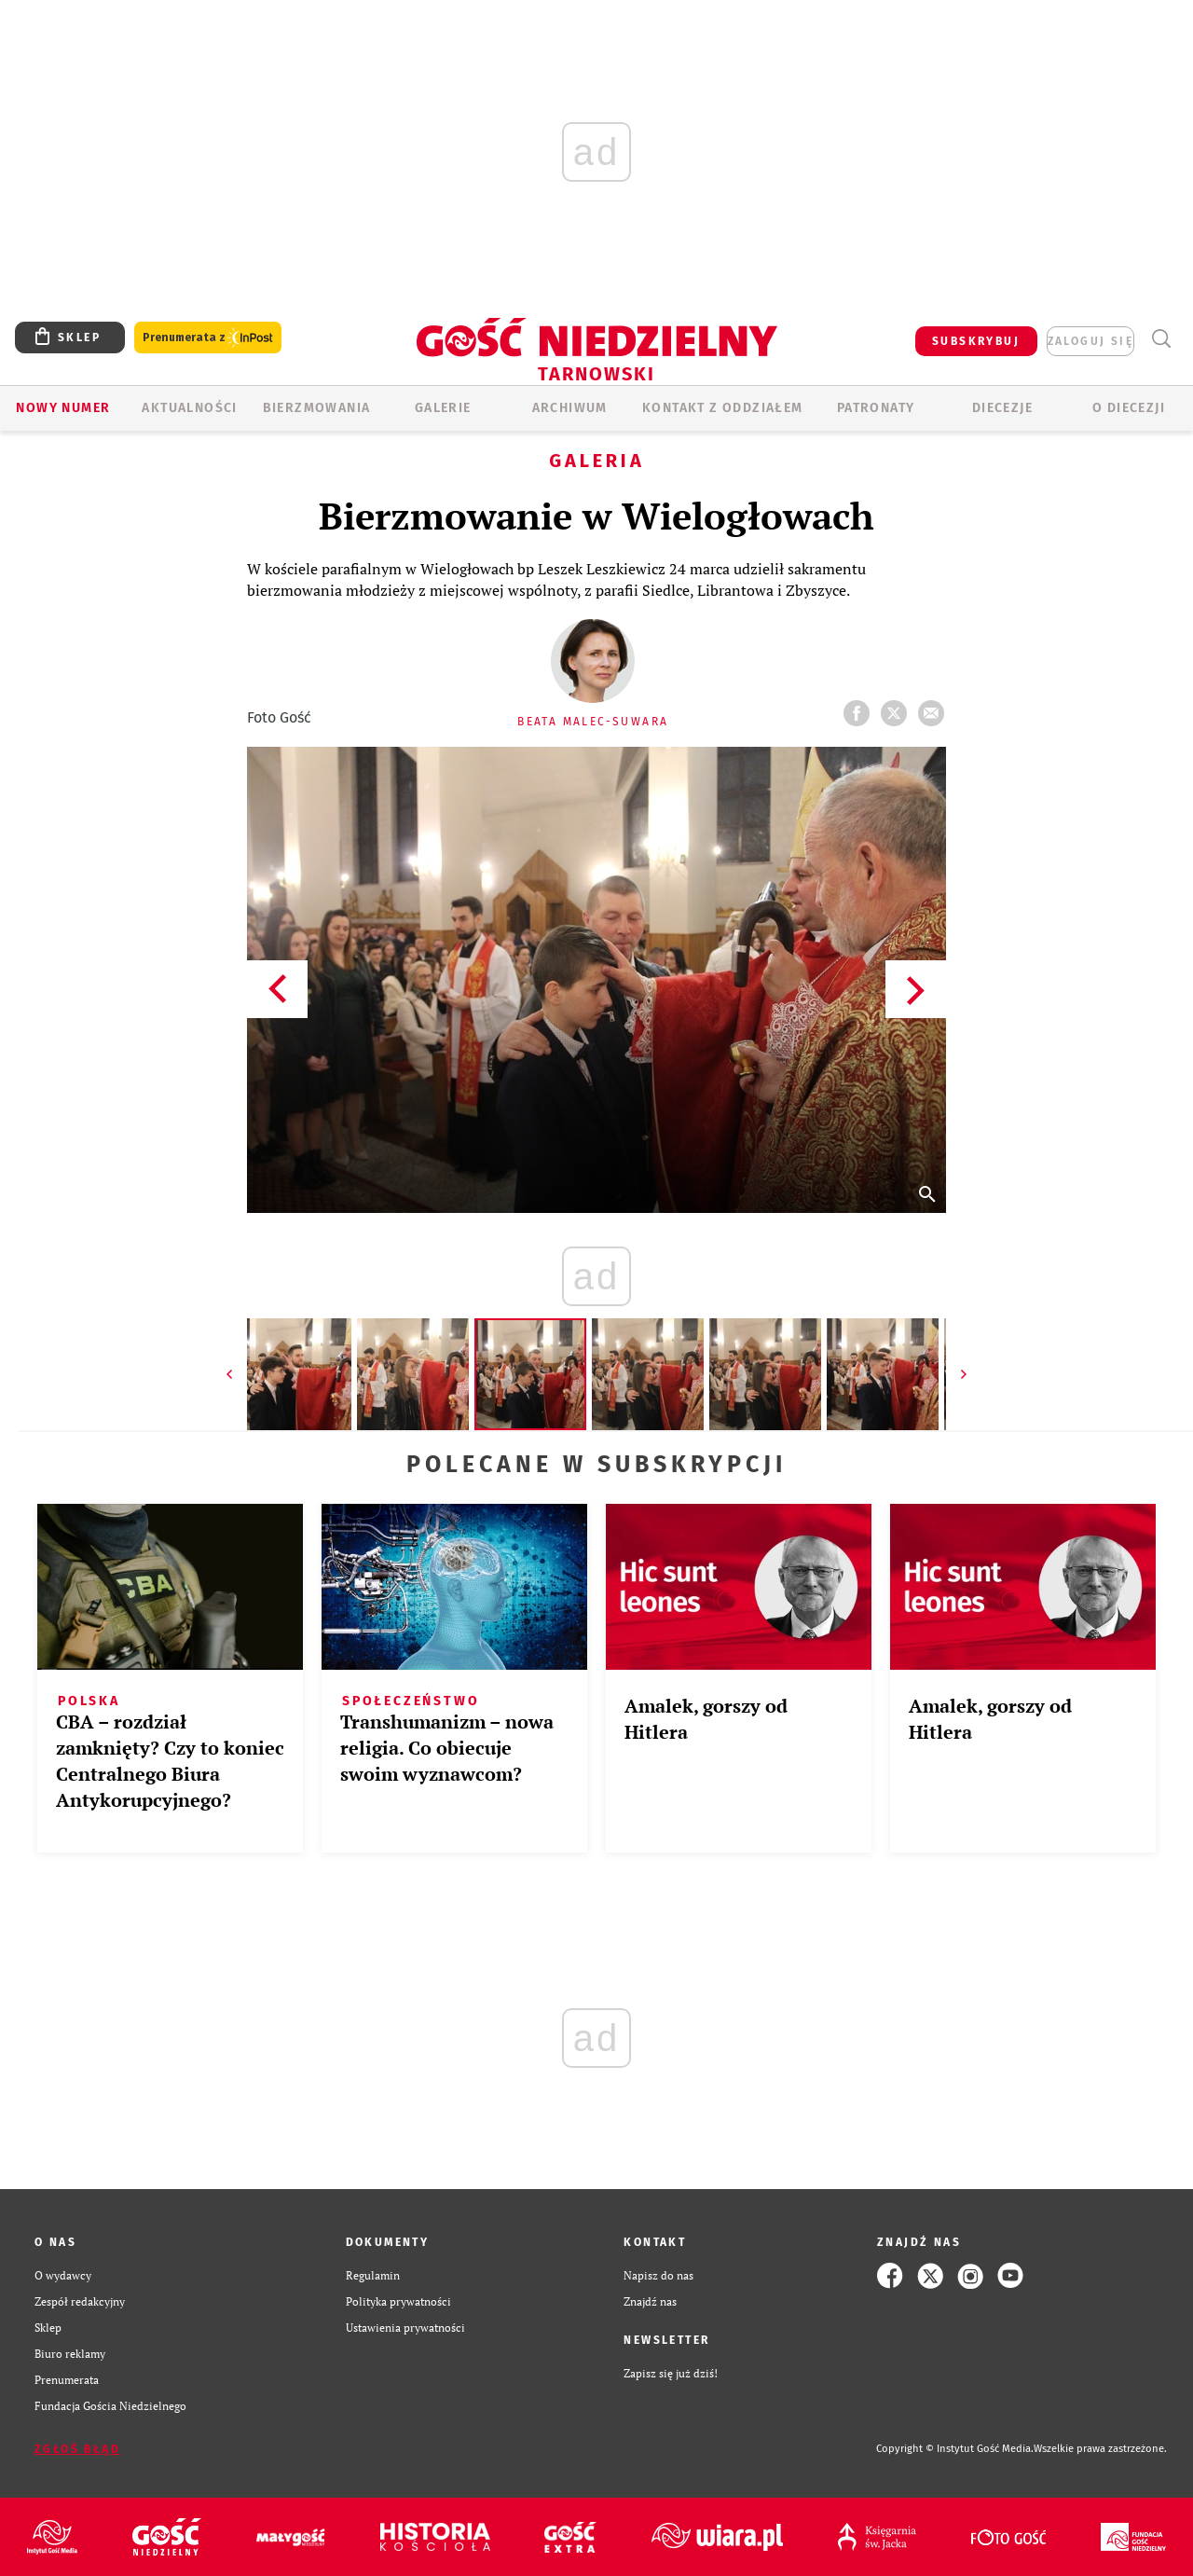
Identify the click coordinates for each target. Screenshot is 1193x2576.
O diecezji (1128, 408)
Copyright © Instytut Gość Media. (955, 2449)
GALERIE (443, 408)
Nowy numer (63, 408)
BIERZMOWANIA (317, 408)
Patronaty (876, 408)
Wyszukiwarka (1161, 339)
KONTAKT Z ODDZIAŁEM (722, 408)
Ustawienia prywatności (405, 2328)
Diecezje (1002, 408)
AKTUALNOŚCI (189, 408)
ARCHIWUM (570, 408)
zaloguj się (1090, 341)
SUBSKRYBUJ (976, 341)
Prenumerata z (208, 338)
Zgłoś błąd (77, 2449)
